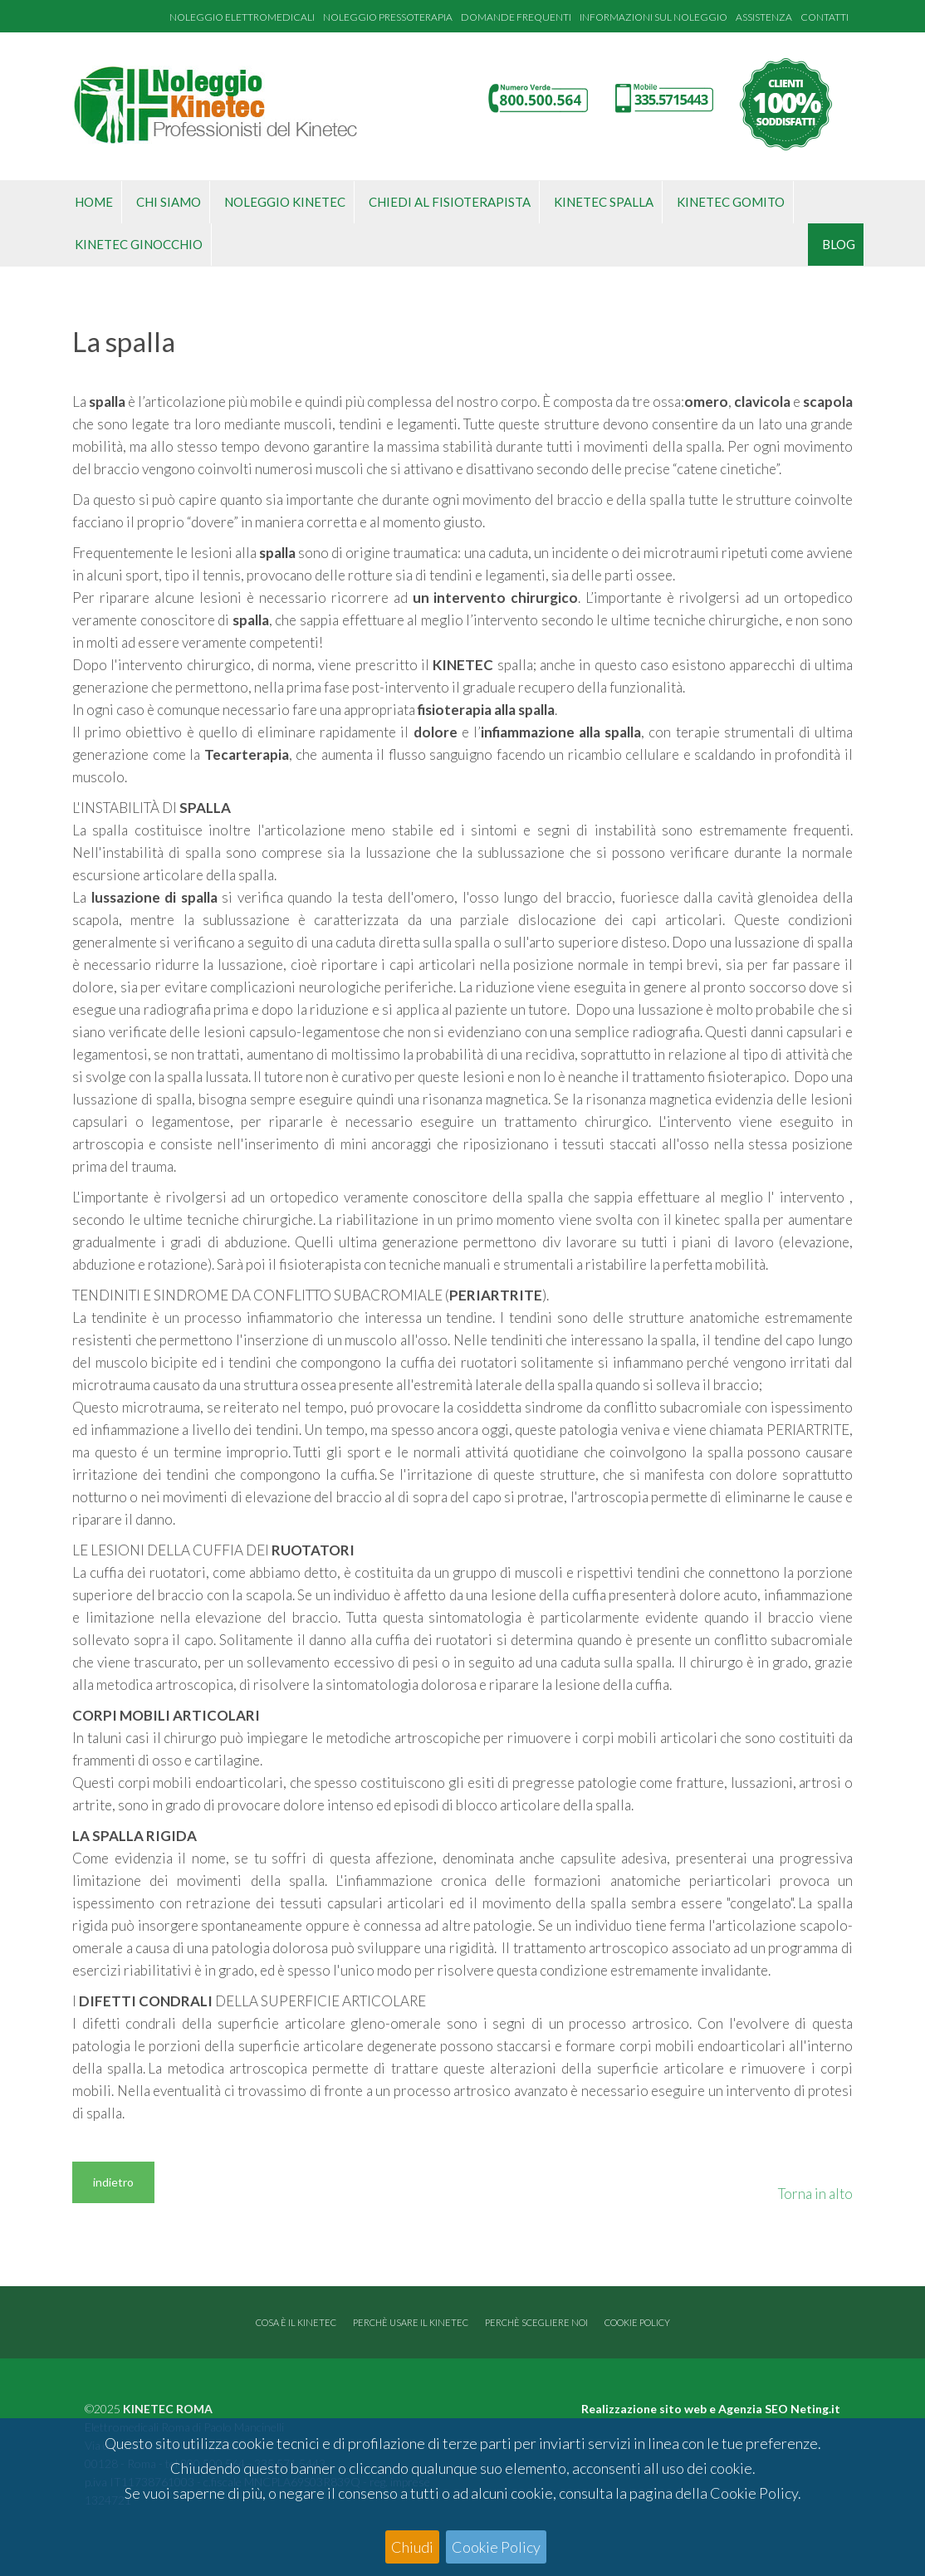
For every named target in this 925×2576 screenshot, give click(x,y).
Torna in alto (815, 2193)
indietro (113, 2182)
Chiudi (412, 2547)
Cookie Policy (496, 2547)
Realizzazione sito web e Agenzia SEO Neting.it (710, 2409)
